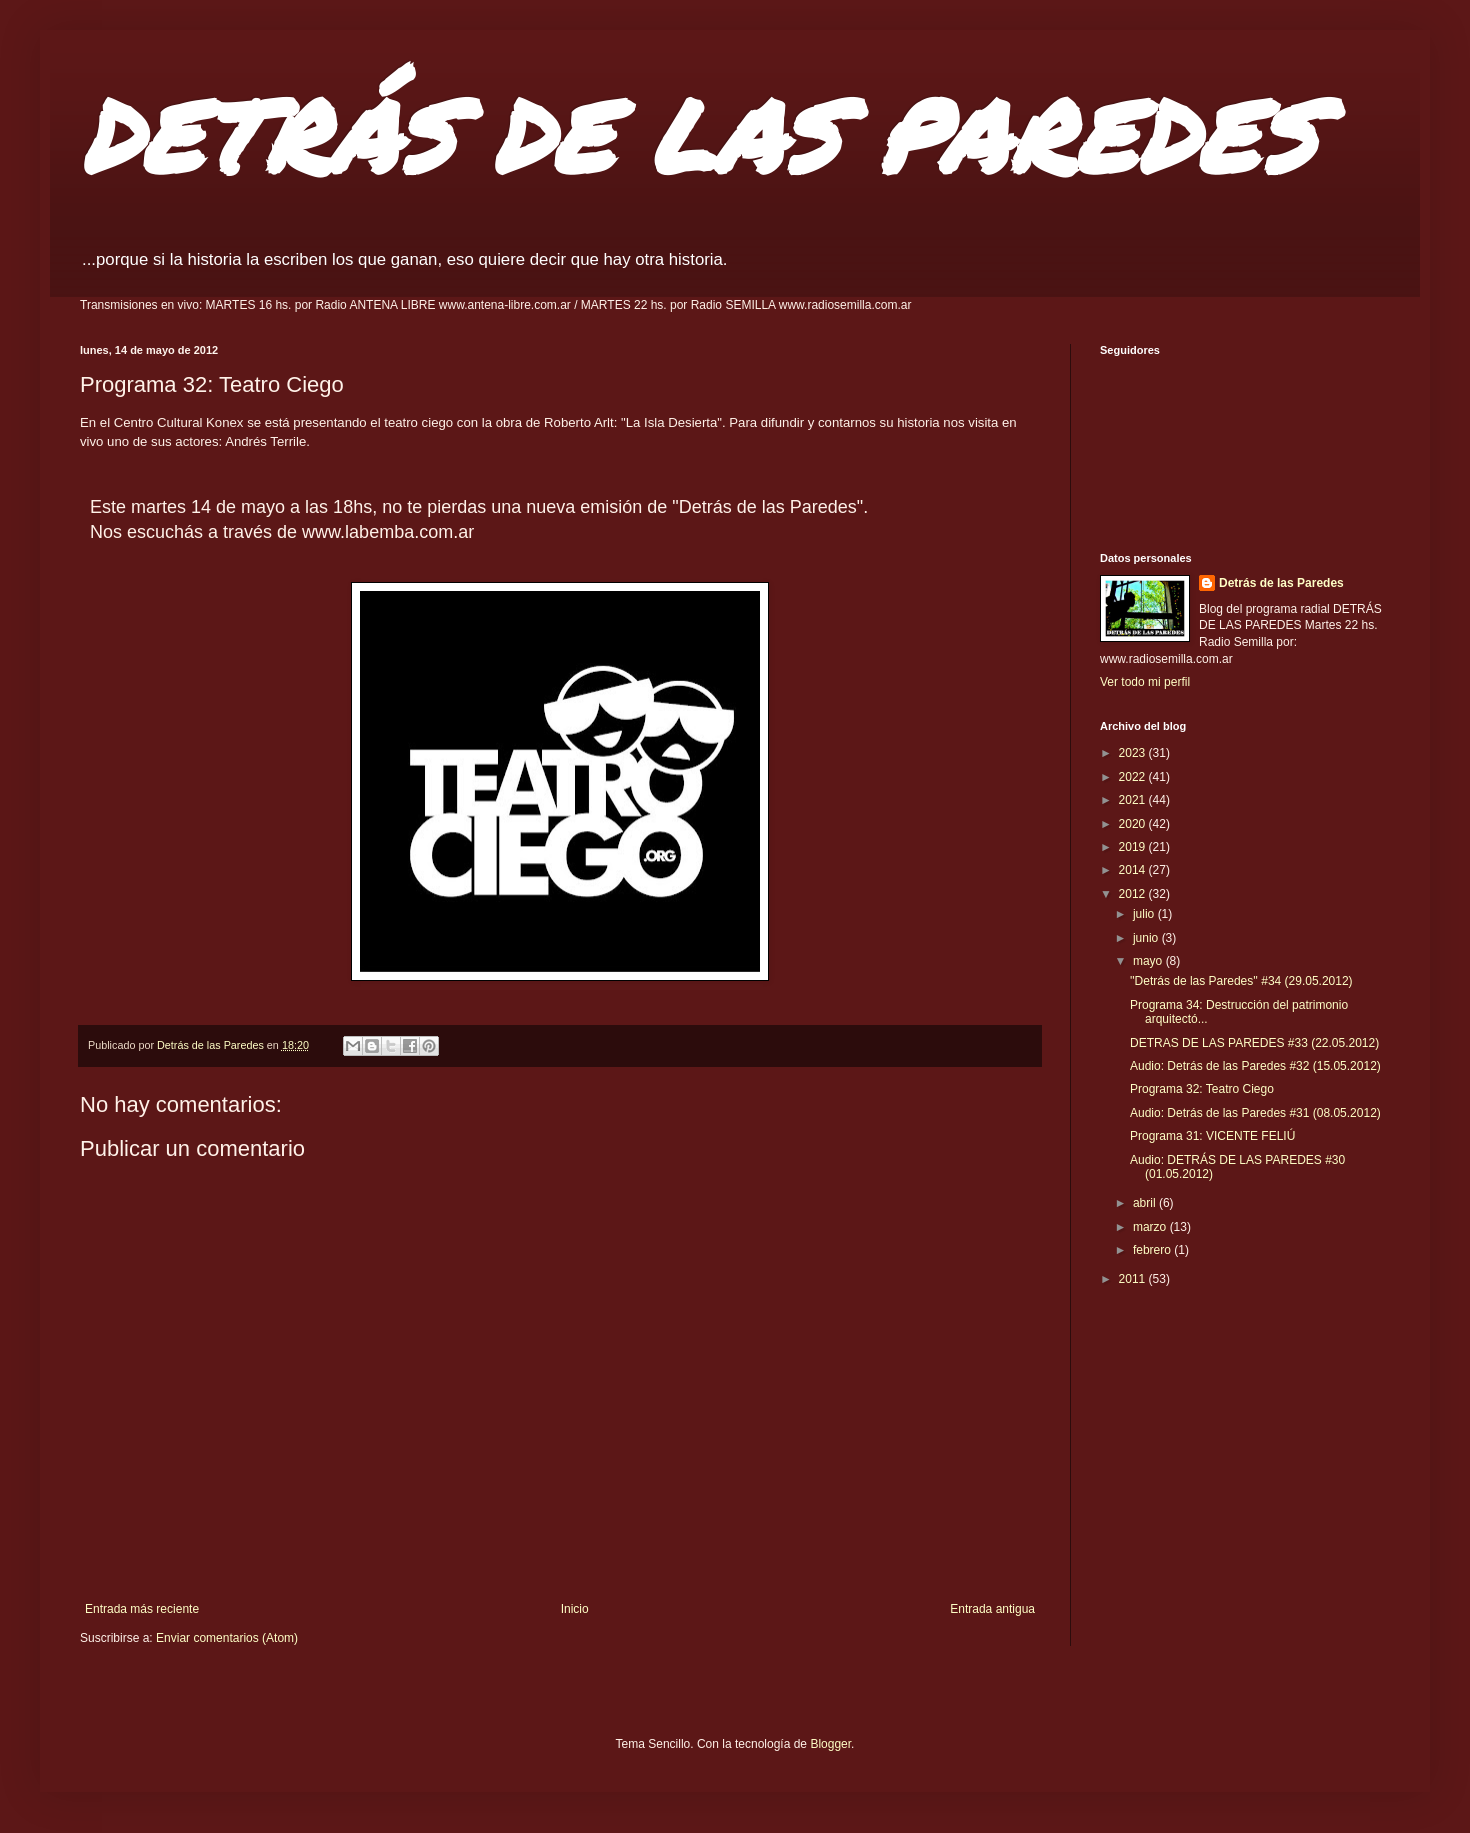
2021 (1134, 800)
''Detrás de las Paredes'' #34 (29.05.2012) (1241, 981)
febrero (1153, 1250)
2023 (1134, 753)
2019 (1134, 847)
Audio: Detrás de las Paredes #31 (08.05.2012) (1255, 1113)
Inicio (575, 1609)
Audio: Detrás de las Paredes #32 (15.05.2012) (1255, 1066)
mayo (1149, 961)
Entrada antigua (992, 1609)
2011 (1134, 1279)
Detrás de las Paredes (1281, 583)
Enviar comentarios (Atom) (227, 1638)
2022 (1134, 777)
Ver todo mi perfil (1145, 682)
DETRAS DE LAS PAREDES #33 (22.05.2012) (1254, 1043)
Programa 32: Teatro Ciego (1202, 1089)
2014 (1134, 870)
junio (1147, 938)
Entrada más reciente (142, 1609)
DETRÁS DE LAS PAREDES (698, 134)
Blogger (830, 1744)
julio (1145, 914)
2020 (1134, 824)
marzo (1151, 1227)
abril (1146, 1203)
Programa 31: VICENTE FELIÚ (1212, 1136)
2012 (1134, 894)
